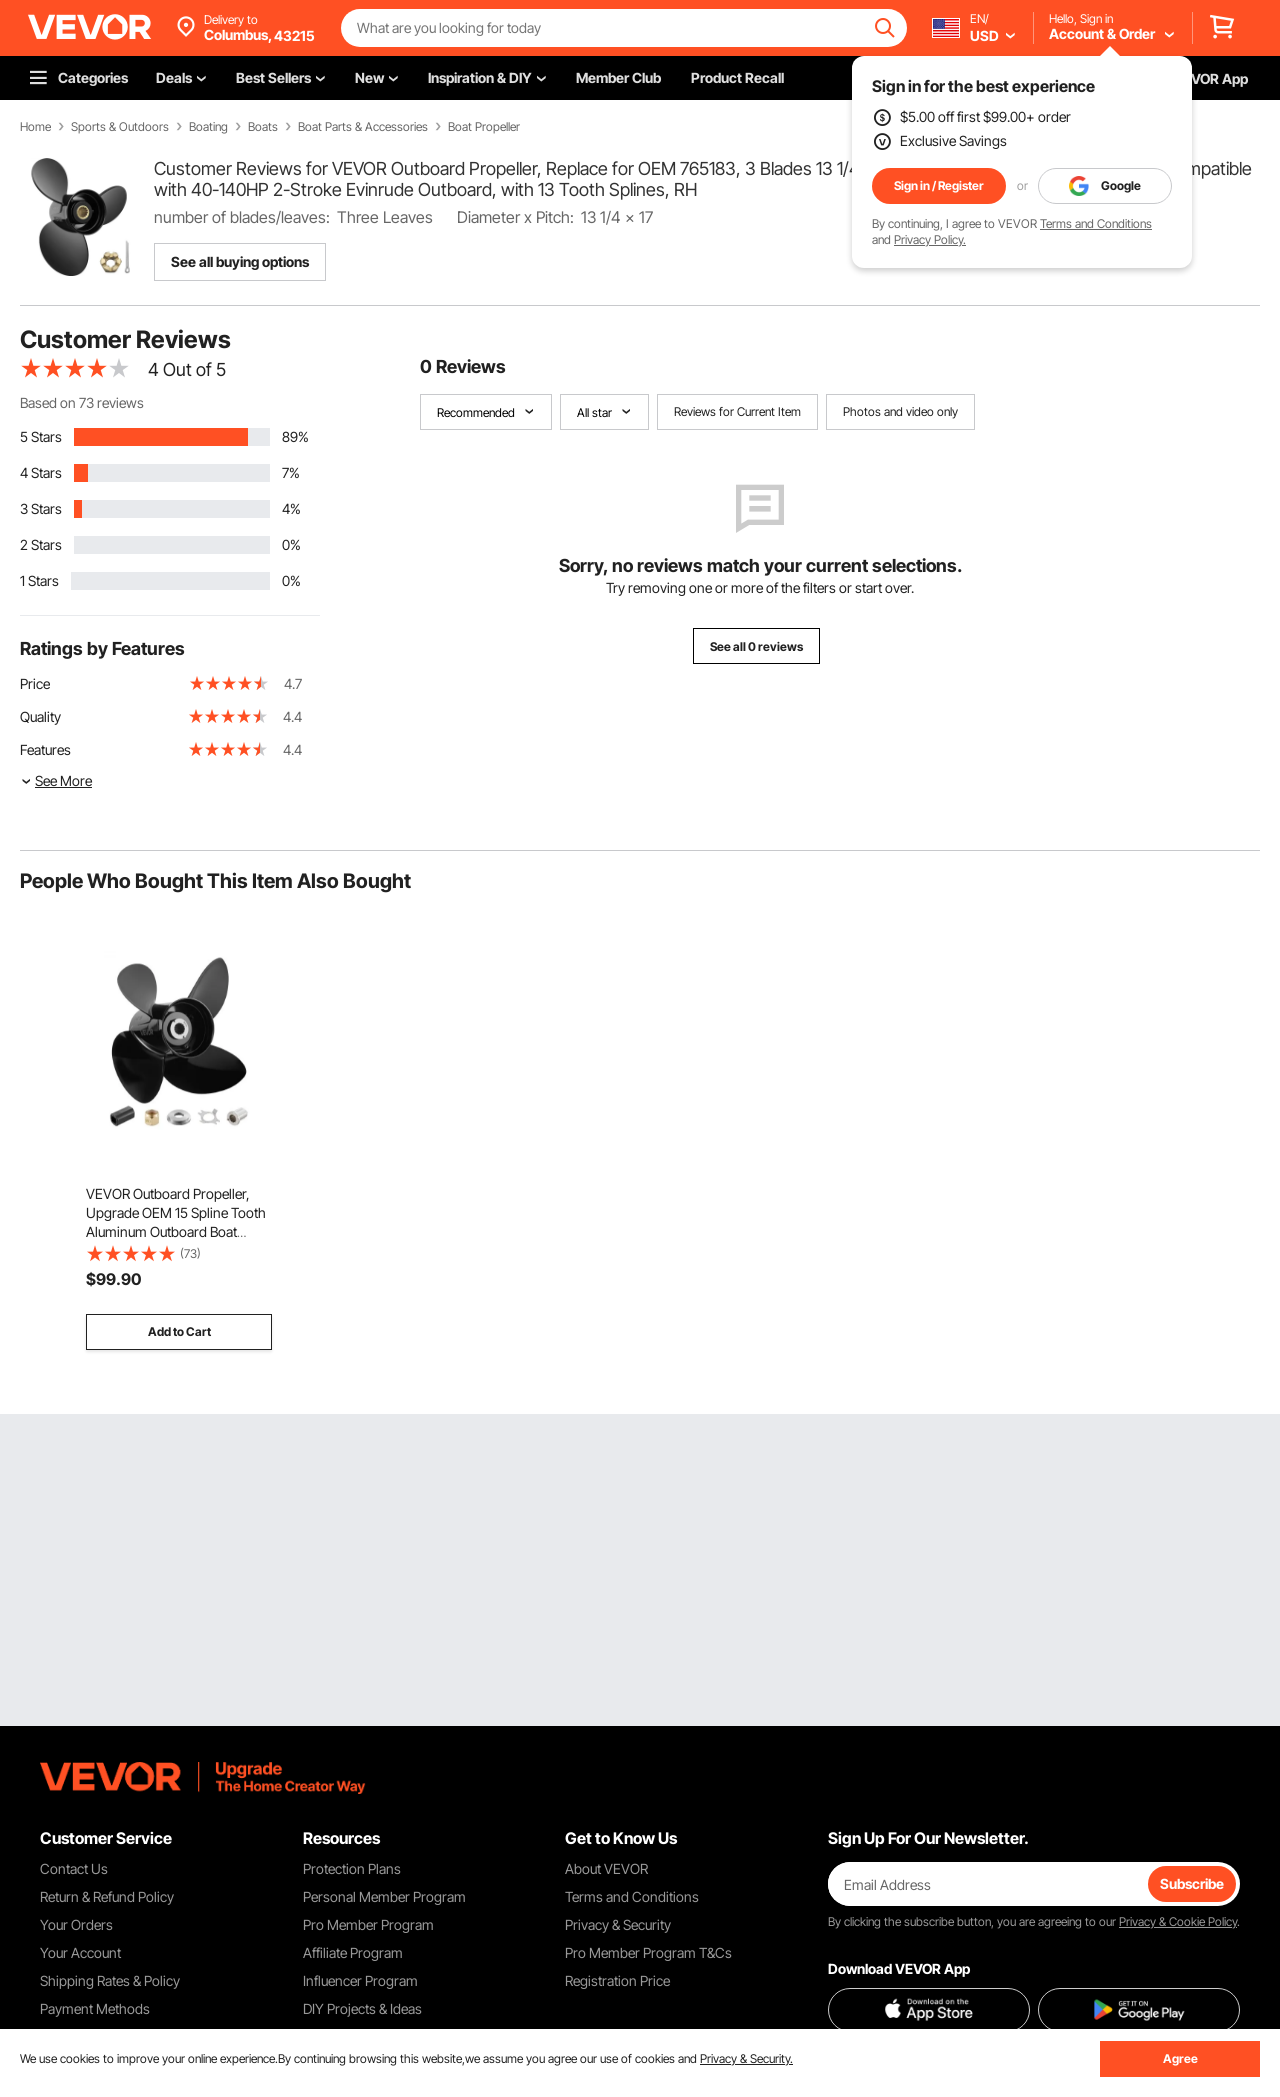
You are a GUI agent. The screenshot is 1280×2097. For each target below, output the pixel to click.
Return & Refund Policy (107, 1896)
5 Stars (41, 436)
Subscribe (1192, 1883)
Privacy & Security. (746, 2058)
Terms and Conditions (1096, 223)
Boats (263, 127)
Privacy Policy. (930, 239)
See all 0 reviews (756, 646)
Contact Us (74, 1868)
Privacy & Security (618, 1924)
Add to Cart (179, 1331)
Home (35, 127)
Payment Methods (95, 2008)
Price (35, 683)
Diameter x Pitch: (515, 217)
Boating (208, 127)
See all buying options (240, 261)
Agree (1180, 2058)
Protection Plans (352, 1868)
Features (45, 749)
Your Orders (76, 1924)
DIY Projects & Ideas (362, 2008)
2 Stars (41, 544)
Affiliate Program (353, 1952)
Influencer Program (360, 1980)
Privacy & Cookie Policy (1178, 1921)
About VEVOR (606, 1868)
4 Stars (41, 472)
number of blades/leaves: (242, 217)
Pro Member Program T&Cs (648, 1952)
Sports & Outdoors (120, 127)
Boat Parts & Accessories (363, 127)
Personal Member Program (384, 1896)
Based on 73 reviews (82, 402)
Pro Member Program (368, 1924)
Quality (40, 716)
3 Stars (41, 508)
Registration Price (617, 1980)
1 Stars (39, 580)
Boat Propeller (484, 127)
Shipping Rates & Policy (110, 1980)
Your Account (80, 1952)
